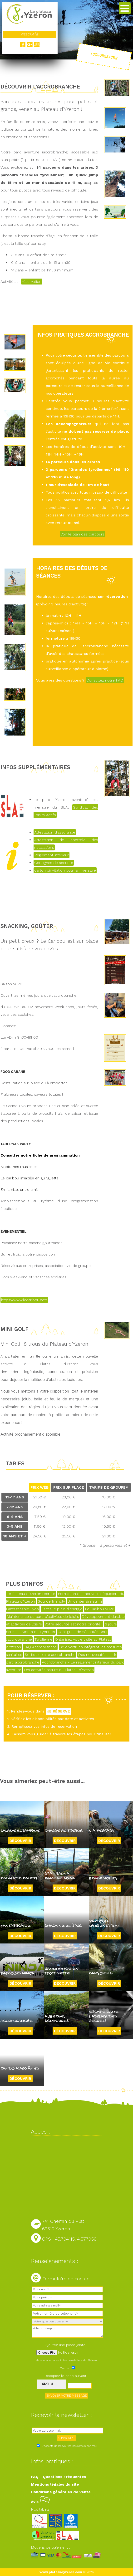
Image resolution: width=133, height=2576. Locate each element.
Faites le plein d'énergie (61, 1609)
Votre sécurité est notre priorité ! (73, 1624)
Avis (40, 2501)
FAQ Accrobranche (40, 1647)
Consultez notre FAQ (104, 680)
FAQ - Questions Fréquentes (58, 2476)
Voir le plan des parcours (82, 534)
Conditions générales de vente (61, 2492)
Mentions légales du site (55, 2484)
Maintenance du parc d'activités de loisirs (43, 1616)
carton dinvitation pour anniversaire (65, 870)
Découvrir (20, 1840)
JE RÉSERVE (58, 1711)
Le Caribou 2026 (99, 1609)
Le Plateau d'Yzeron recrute (31, 1593)
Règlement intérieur (51, 855)
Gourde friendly (51, 1601)
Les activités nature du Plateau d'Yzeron (59, 1670)
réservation (31, 281)
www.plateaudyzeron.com (60, 2572)
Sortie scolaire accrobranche (50, 1654)
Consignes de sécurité (53, 862)
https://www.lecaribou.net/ (24, 1300)
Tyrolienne (43, 1639)
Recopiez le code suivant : (67, 2376)
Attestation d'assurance (54, 832)
